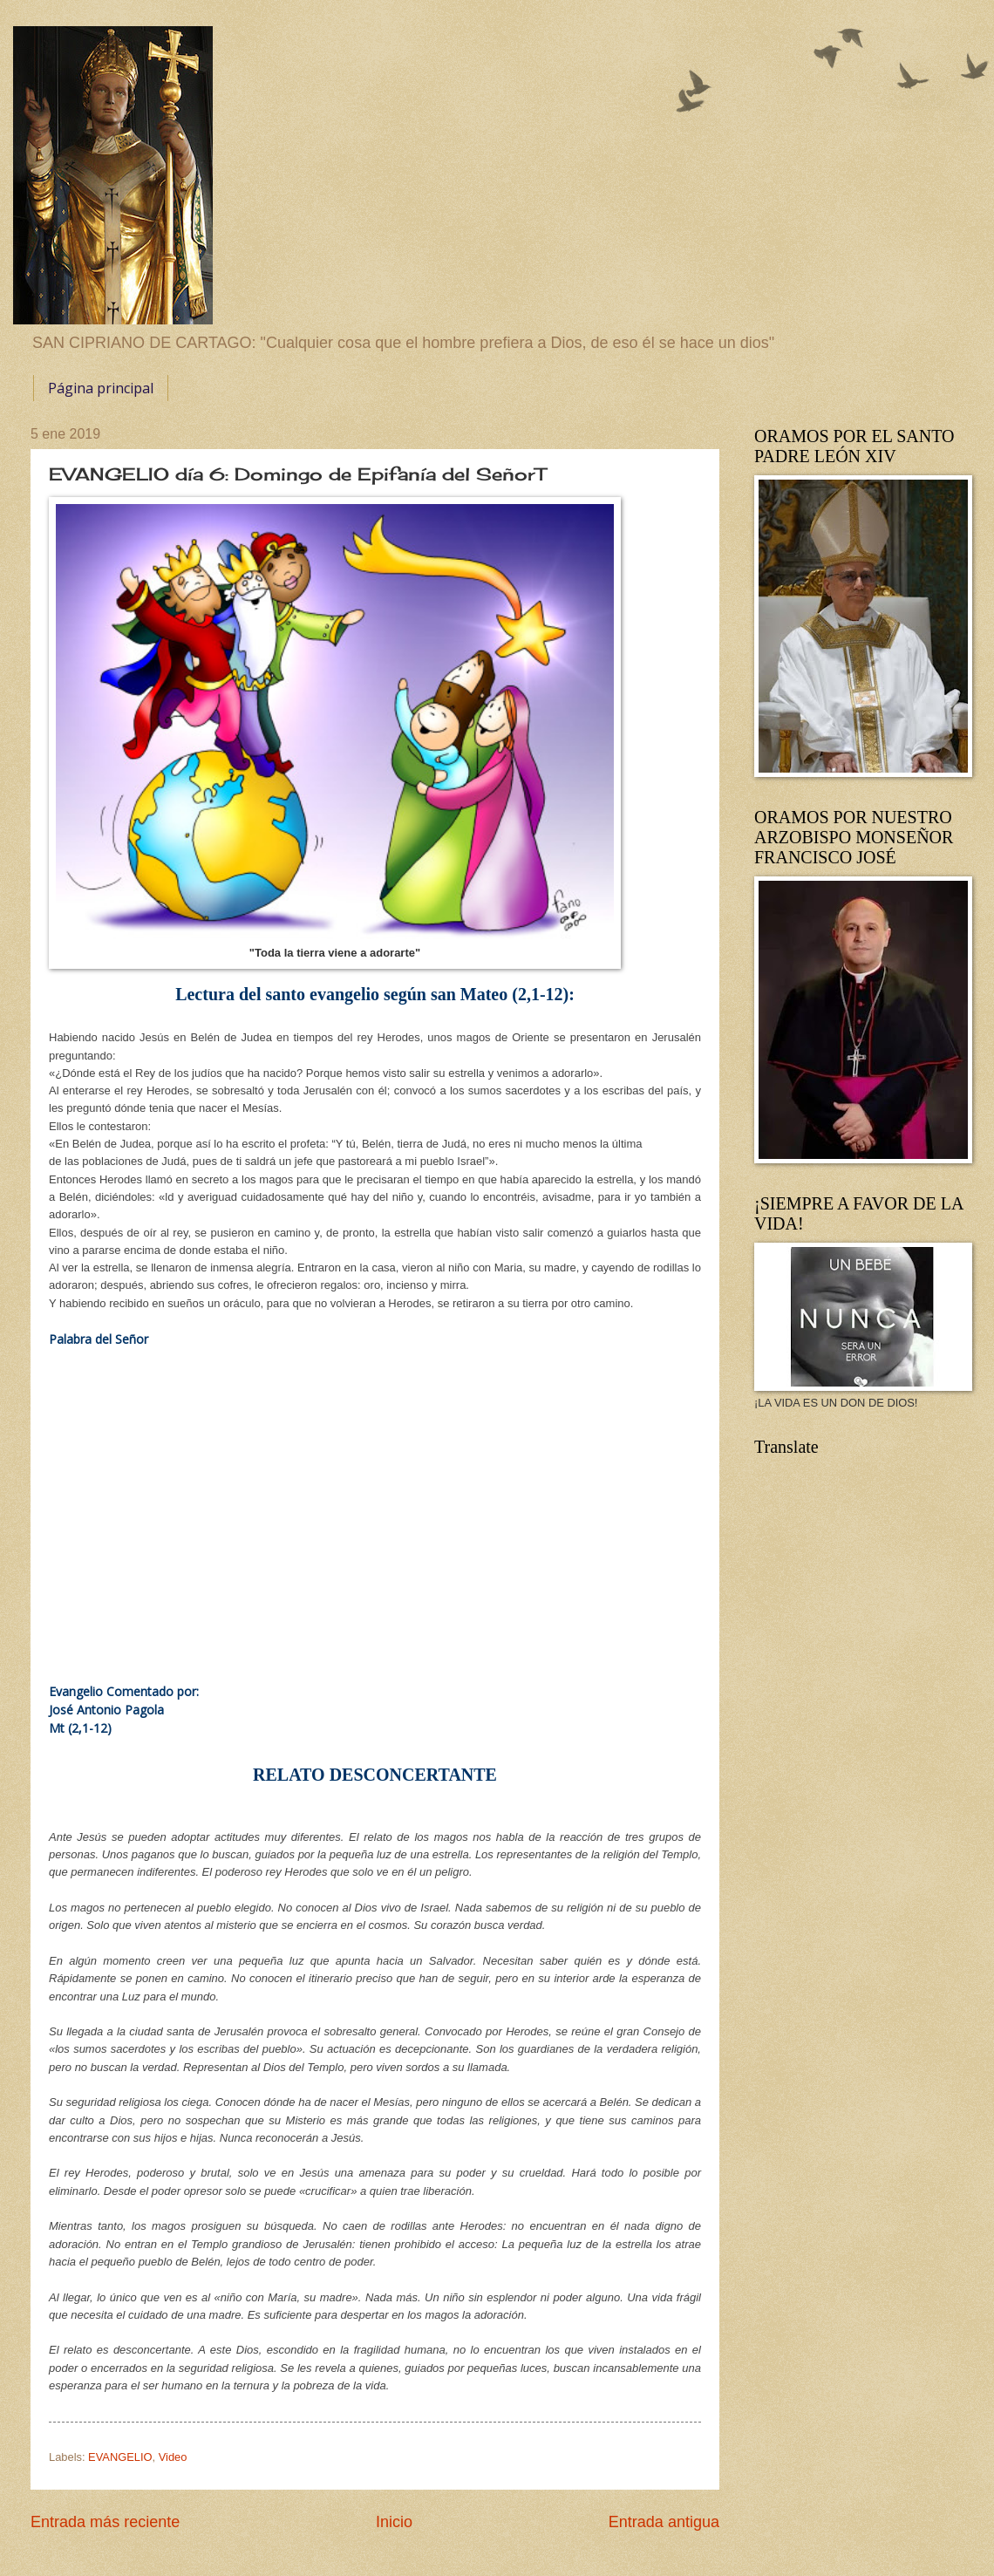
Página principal (100, 388)
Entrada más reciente (105, 2522)
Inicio (394, 2522)
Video (173, 2457)
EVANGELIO (120, 2457)
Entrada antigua (664, 2522)
